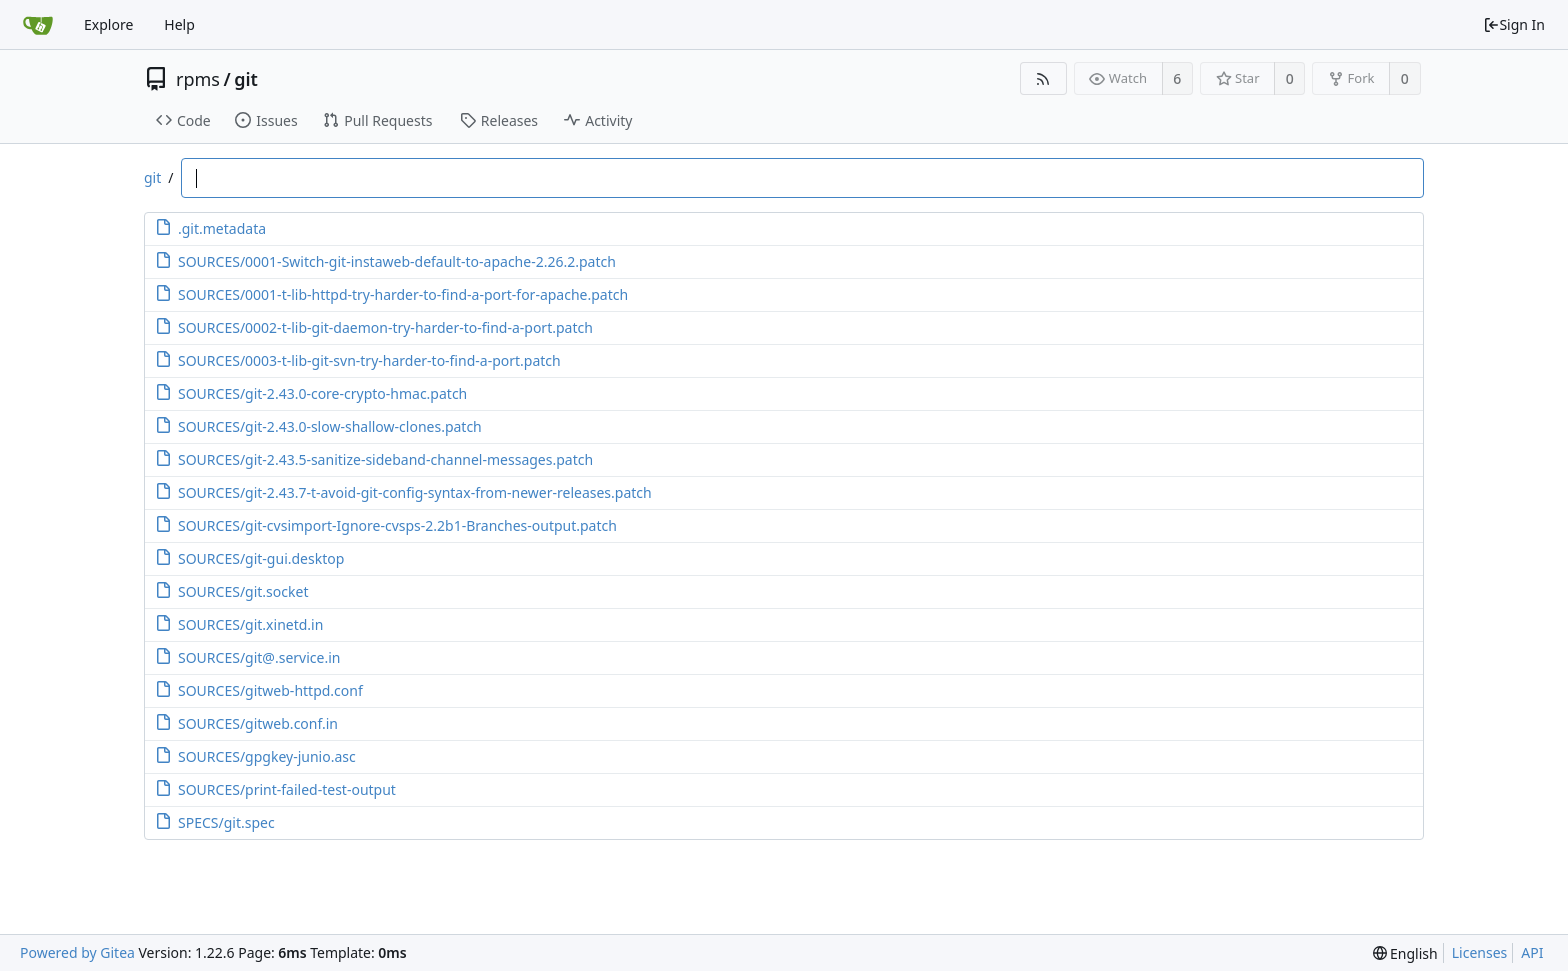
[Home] (38, 25)
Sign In (1514, 24)
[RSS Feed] (1043, 78)
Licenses (1480, 952)
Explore (108, 24)
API (1532, 952)
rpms (198, 79)
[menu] (1405, 953)
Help (179, 24)
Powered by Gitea (77, 952)
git (246, 79)
